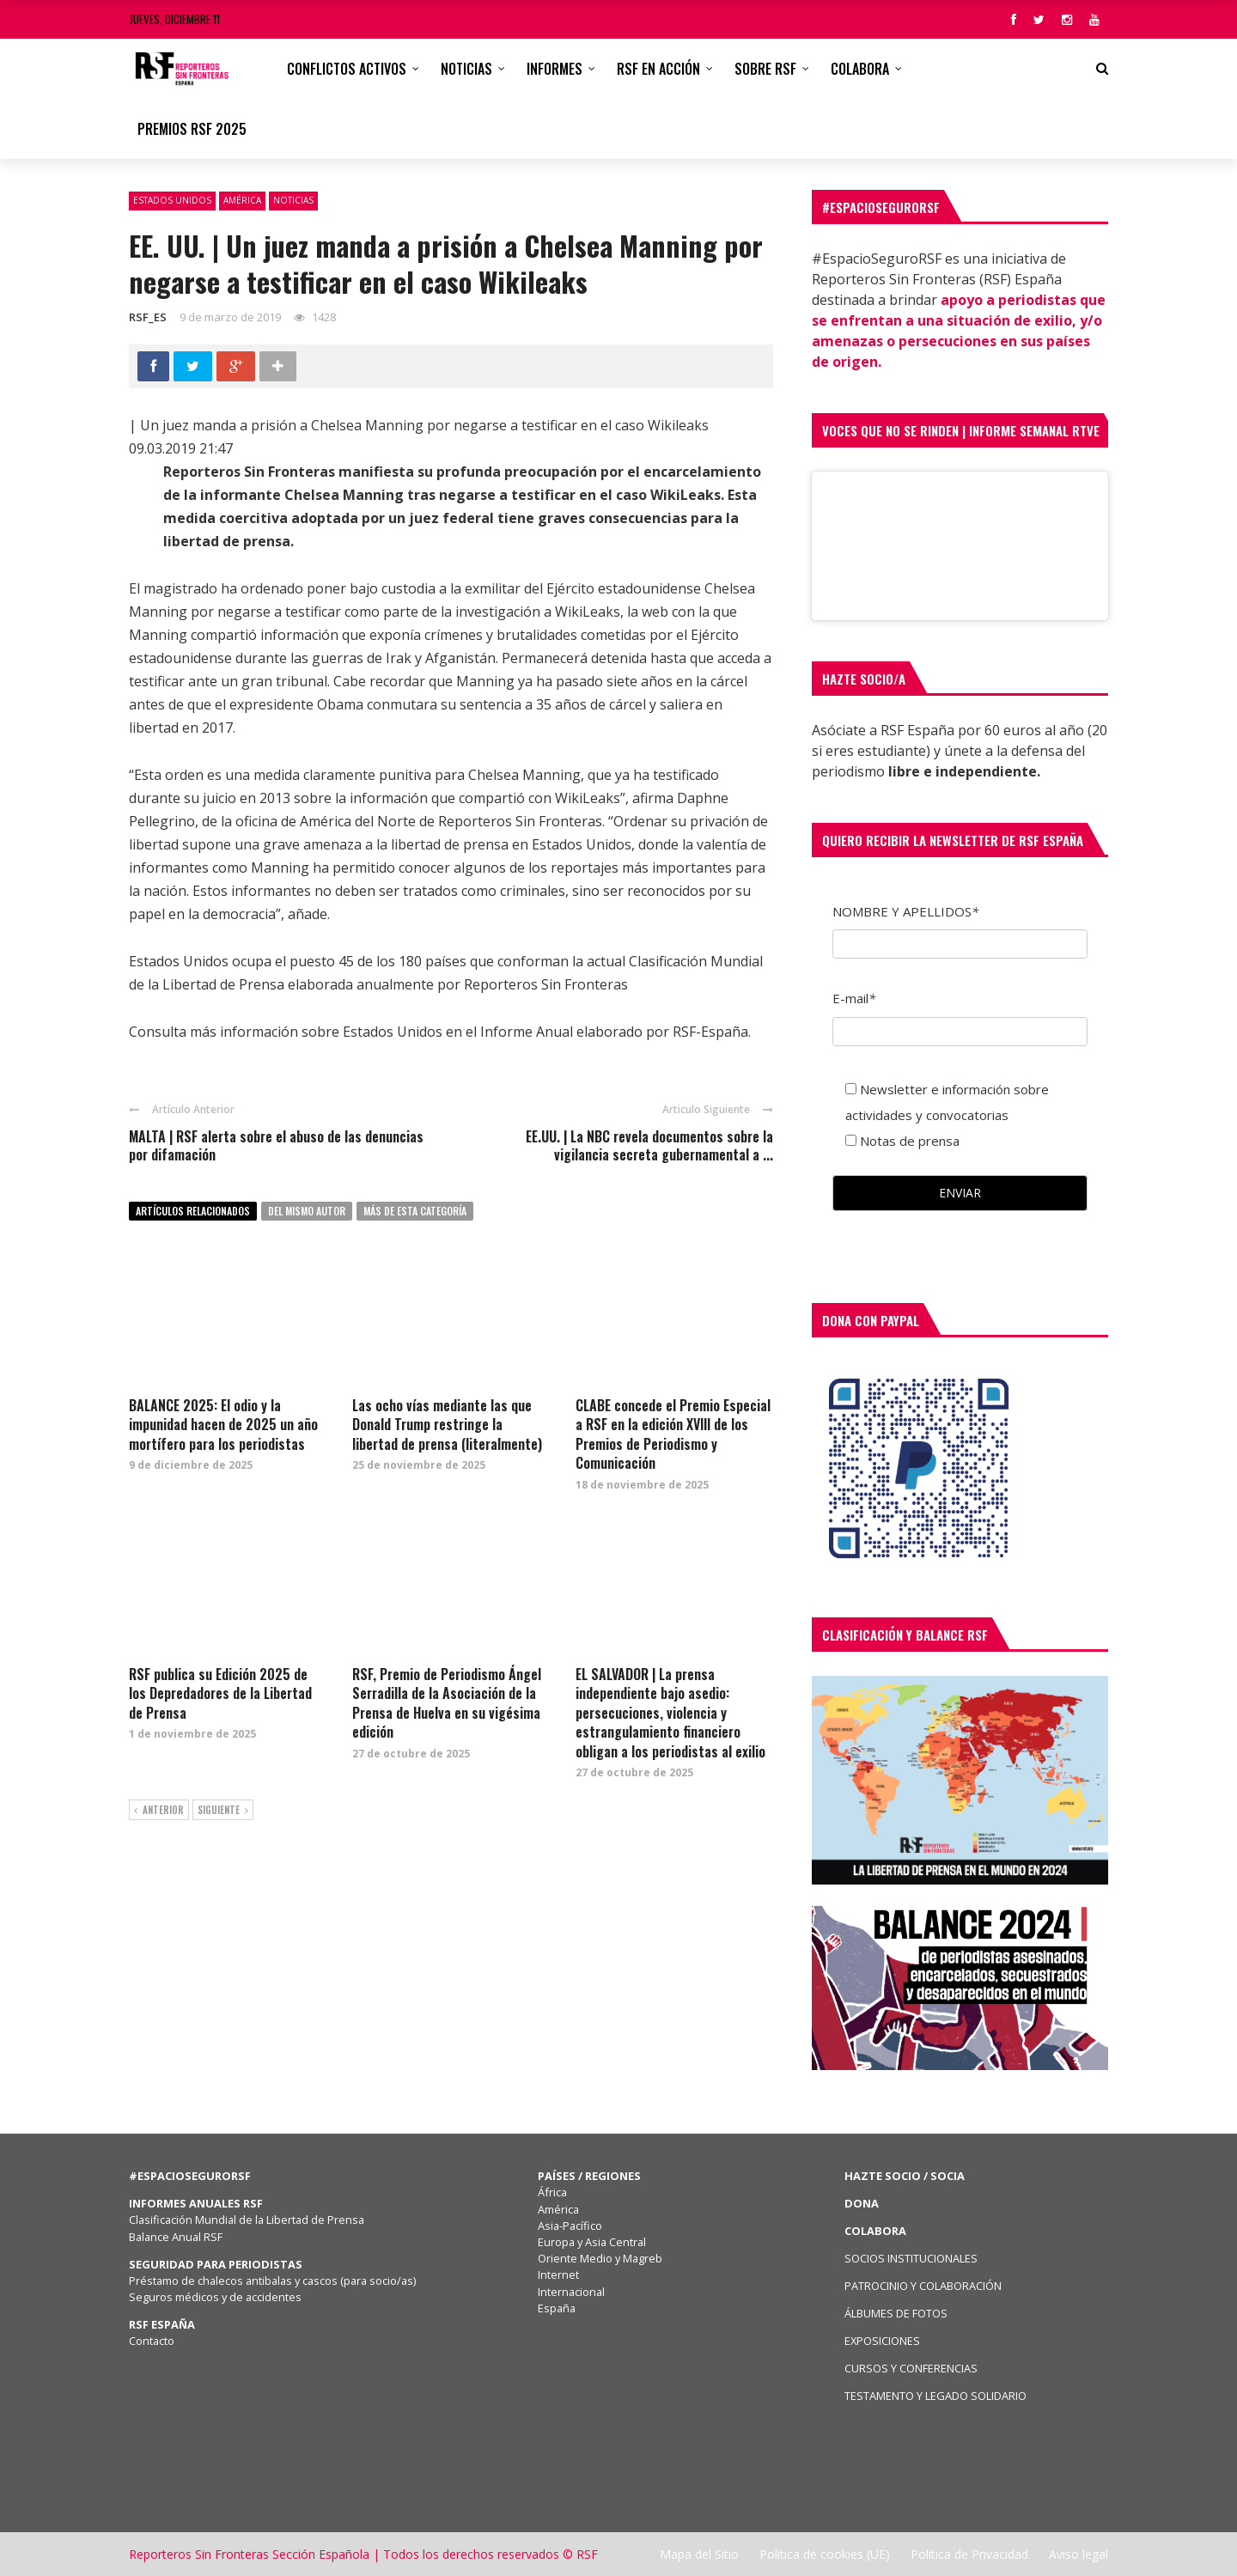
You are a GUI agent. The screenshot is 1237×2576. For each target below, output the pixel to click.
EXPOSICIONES (882, 2340)
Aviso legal (1078, 2554)
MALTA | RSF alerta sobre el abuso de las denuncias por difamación (276, 1145)
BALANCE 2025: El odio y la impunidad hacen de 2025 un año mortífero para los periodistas (223, 1424)
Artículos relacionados (193, 1210)
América (242, 200)
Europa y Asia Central (592, 2242)
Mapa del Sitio (699, 2554)
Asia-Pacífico (570, 2225)
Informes (554, 68)
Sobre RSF (765, 68)
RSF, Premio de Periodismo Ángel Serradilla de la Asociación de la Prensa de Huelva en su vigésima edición (446, 1703)
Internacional (571, 2291)
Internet (558, 2274)
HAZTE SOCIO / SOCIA (904, 2175)
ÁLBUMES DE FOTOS (896, 2313)
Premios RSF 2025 (192, 129)
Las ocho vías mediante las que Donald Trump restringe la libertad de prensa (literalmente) (447, 1424)
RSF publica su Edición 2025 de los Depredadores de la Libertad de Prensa (220, 1693)
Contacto (151, 2340)
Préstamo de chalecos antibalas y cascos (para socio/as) (272, 2280)
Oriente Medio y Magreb (600, 2258)
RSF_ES (148, 317)
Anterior (159, 1811)
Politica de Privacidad (969, 2554)
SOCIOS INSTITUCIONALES (911, 2258)
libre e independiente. (964, 771)
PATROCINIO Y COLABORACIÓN (923, 2285)
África (552, 2192)
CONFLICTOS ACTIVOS (346, 68)
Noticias (466, 68)
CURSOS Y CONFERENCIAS (911, 2368)
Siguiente (223, 1811)
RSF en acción (658, 68)
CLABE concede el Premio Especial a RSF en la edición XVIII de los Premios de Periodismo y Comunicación (673, 1434)
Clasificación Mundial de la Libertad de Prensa (246, 2219)
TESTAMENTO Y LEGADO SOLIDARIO (935, 2395)
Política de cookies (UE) (824, 2554)
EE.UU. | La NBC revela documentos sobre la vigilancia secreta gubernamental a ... (649, 1145)
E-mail (853, 998)
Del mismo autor (306, 1210)
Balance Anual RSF (175, 2236)
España (557, 2308)
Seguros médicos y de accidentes (218, 2297)
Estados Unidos (172, 200)
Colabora (860, 68)
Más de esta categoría (414, 1210)
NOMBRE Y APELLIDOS (905, 911)
